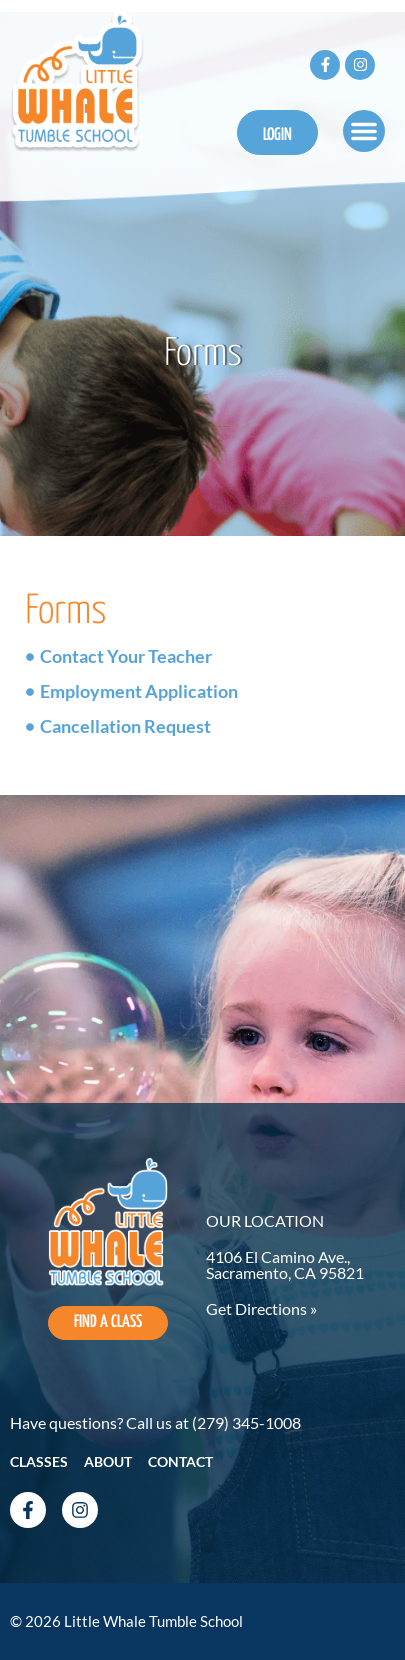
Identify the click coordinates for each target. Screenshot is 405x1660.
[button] (364, 131)
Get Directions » (261, 1308)
